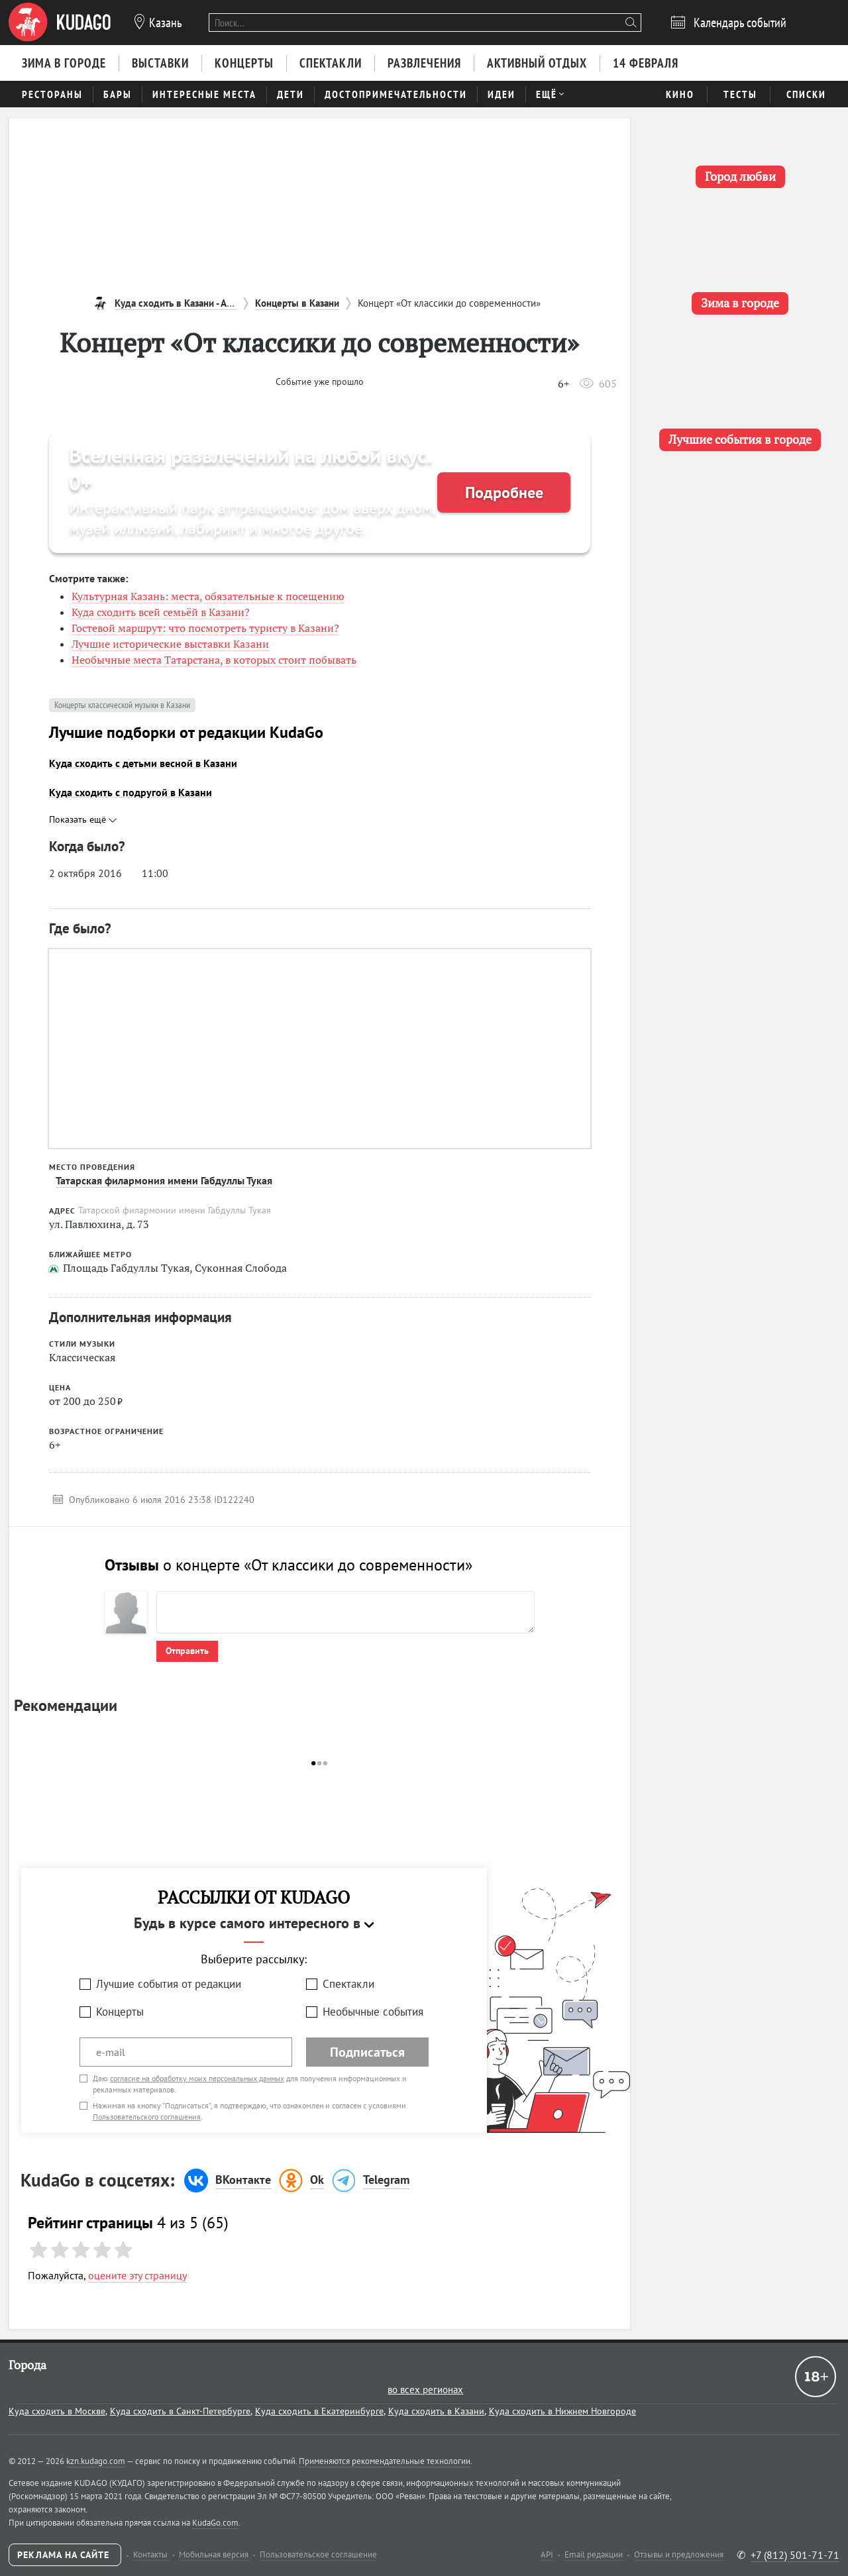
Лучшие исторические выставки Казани (170, 643)
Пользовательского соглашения (147, 2117)
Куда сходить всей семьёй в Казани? (161, 612)
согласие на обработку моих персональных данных (197, 2078)
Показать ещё (83, 819)
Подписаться (367, 2052)
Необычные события (373, 2011)
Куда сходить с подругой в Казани (130, 792)
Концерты (120, 2011)
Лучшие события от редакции (168, 1984)
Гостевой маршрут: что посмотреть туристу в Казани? (205, 628)
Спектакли (348, 1984)
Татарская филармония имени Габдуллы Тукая (164, 1180)
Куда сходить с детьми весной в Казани (143, 763)
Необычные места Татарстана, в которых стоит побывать (214, 659)
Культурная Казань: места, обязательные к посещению (208, 596)
